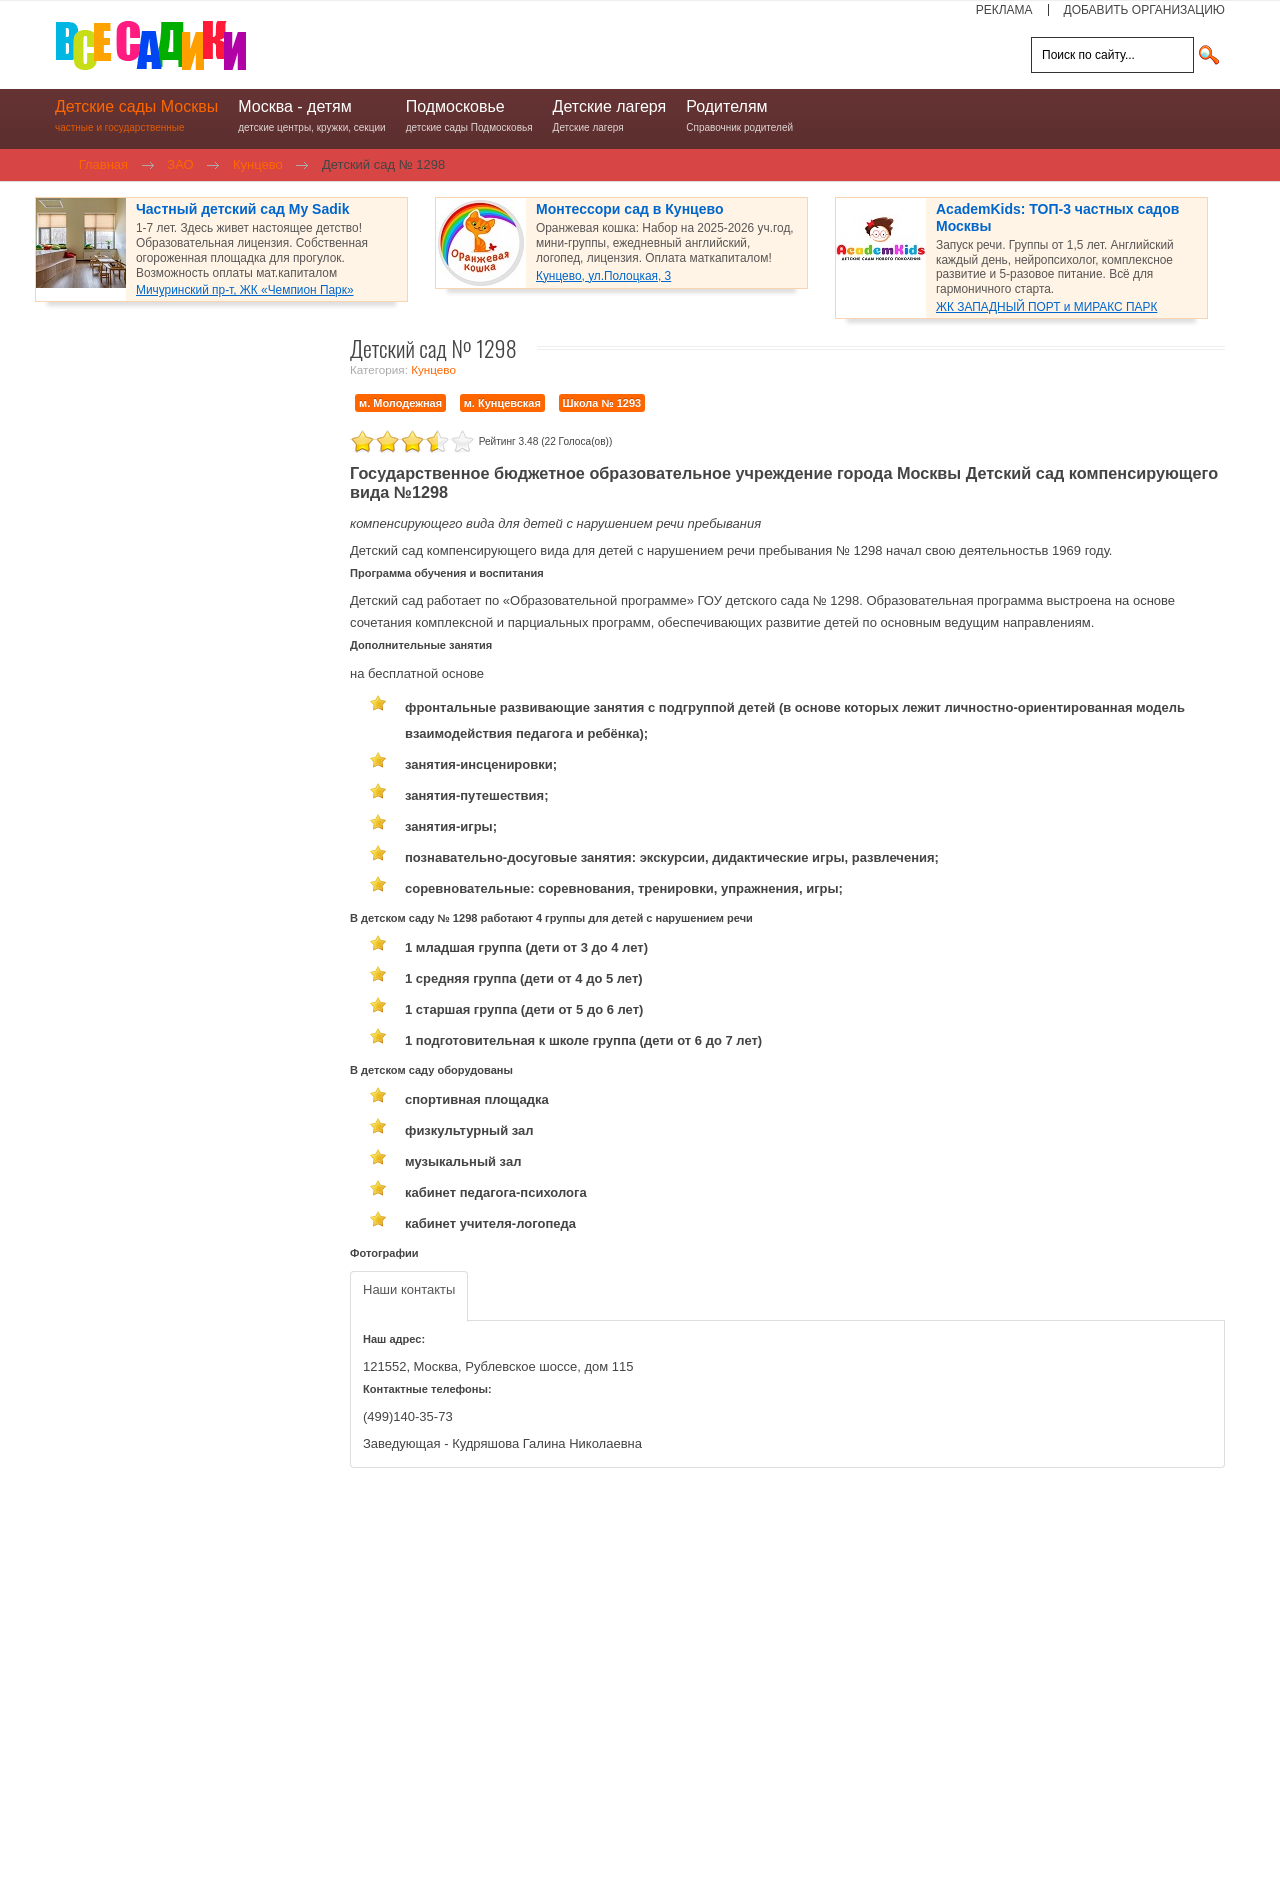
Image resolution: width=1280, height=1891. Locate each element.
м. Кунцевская (502, 403)
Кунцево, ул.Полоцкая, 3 (603, 276)
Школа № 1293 (602, 403)
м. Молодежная (400, 403)
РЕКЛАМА (1004, 10)
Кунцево (433, 369)
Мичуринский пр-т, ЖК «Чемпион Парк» (245, 290)
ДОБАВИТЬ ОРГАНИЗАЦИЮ (1144, 10)
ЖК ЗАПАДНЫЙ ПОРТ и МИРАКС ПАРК (1046, 307)
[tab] (409, 1296)
